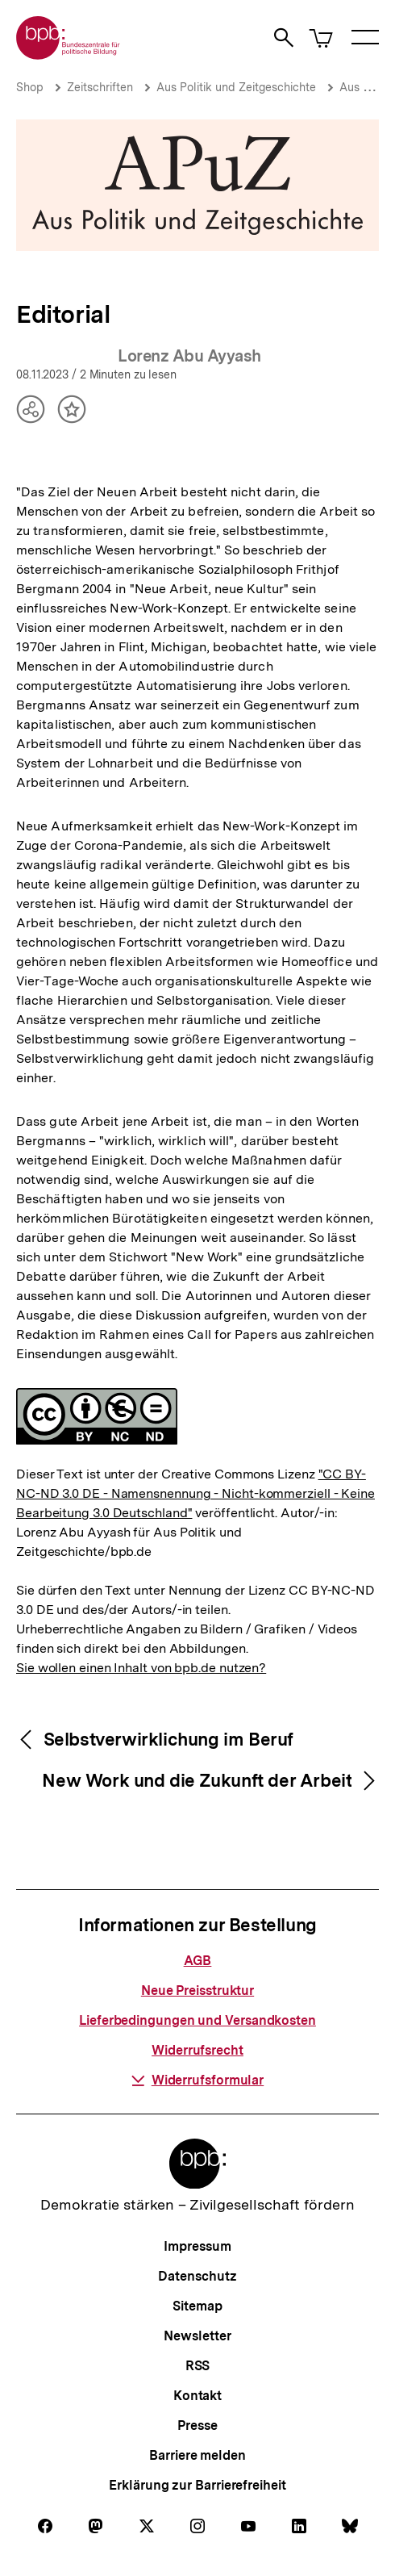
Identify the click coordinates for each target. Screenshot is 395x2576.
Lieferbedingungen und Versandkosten (197, 2020)
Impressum (197, 2246)
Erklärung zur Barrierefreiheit (197, 2485)
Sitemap (197, 2306)
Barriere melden (197, 2455)
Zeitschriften (100, 87)
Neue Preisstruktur (197, 1990)
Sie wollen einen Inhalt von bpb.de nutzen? (141, 1667)
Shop (30, 87)
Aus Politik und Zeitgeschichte (236, 87)
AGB (198, 1960)
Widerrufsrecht (197, 2050)
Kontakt (197, 2395)
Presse (197, 2425)
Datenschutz (197, 2276)
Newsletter (197, 2336)
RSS (197, 2365)
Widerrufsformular (197, 2080)
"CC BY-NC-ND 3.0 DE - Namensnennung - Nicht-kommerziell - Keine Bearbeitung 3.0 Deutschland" (195, 1493)
